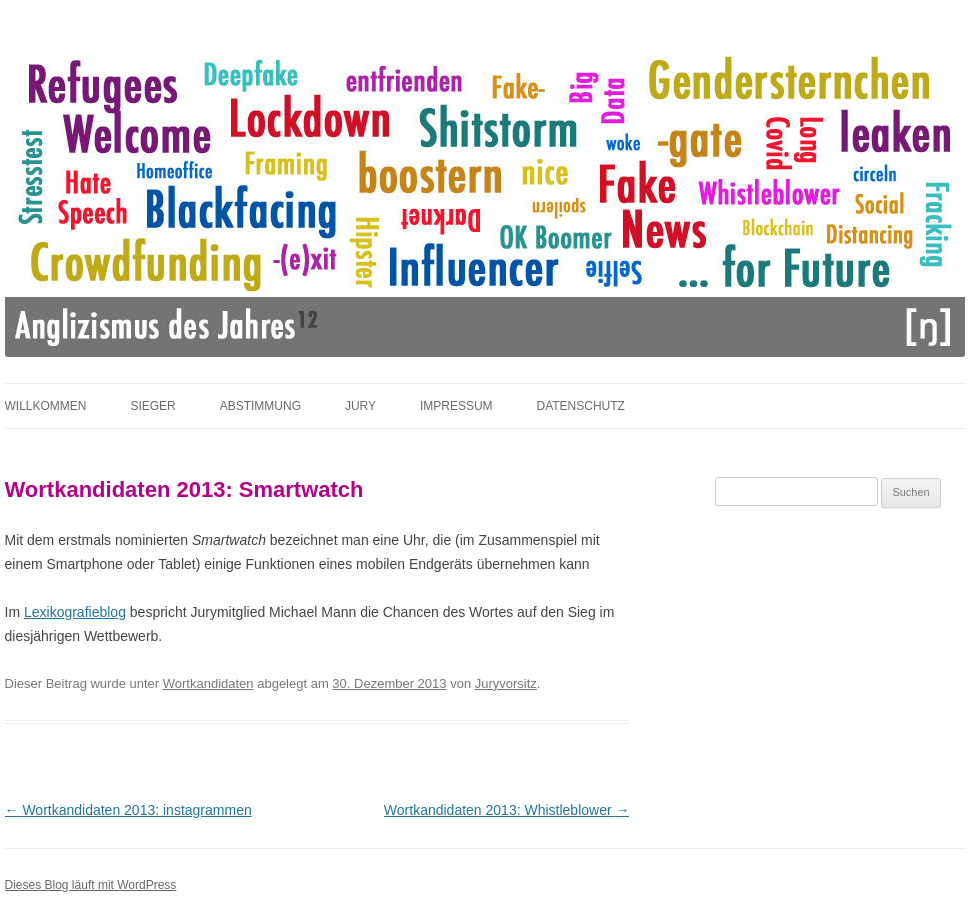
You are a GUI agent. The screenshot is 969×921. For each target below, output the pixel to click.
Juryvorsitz (506, 683)
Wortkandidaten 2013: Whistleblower (507, 810)
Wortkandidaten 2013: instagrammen (128, 810)
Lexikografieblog (75, 612)
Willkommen (46, 406)
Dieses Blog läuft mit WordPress (91, 885)
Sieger (152, 406)
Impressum (456, 406)
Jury (360, 406)
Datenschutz (580, 406)
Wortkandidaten (208, 683)
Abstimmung (260, 406)
